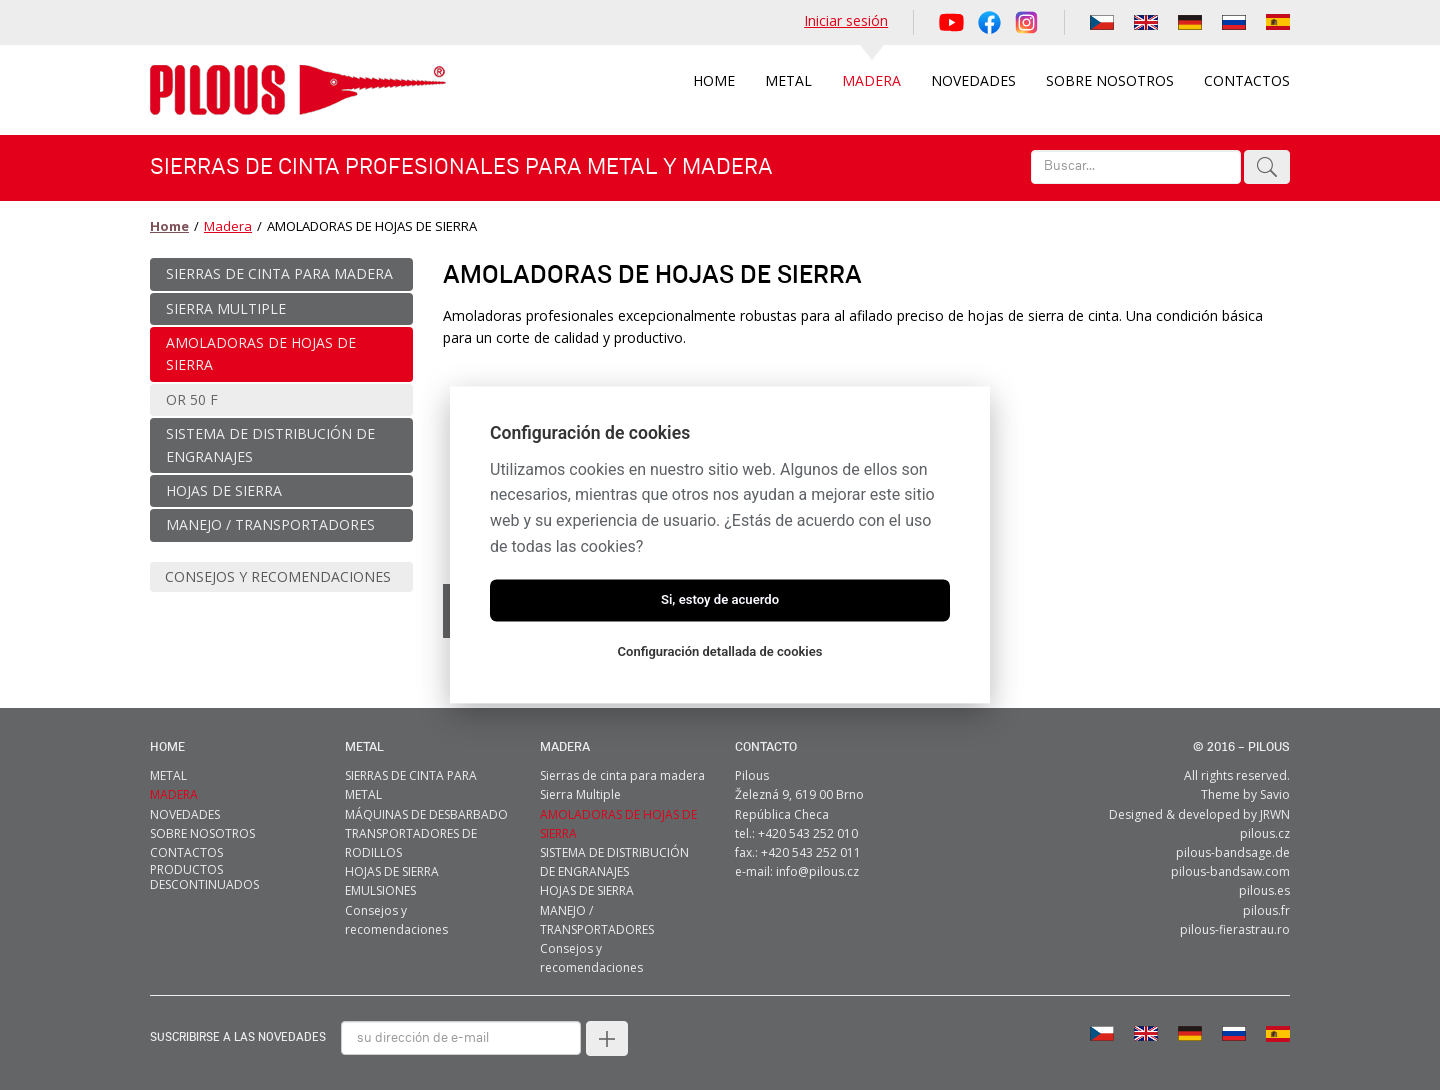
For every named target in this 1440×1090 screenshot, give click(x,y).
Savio (1275, 788)
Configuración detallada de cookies (720, 652)
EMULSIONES (380, 884)
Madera (225, 226)
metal (364, 741)
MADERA (565, 741)
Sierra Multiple (580, 788)
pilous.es (1264, 884)
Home (168, 226)
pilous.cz (1265, 827)
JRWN (1275, 808)
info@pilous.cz (817, 865)
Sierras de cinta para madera (622, 769)
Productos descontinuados (204, 871)
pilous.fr (1266, 904)
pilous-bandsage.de (1233, 846)
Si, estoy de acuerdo (720, 600)
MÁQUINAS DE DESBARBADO (426, 808)
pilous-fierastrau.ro (1235, 923)
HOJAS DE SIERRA (392, 865)
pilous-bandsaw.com (1230, 865)
